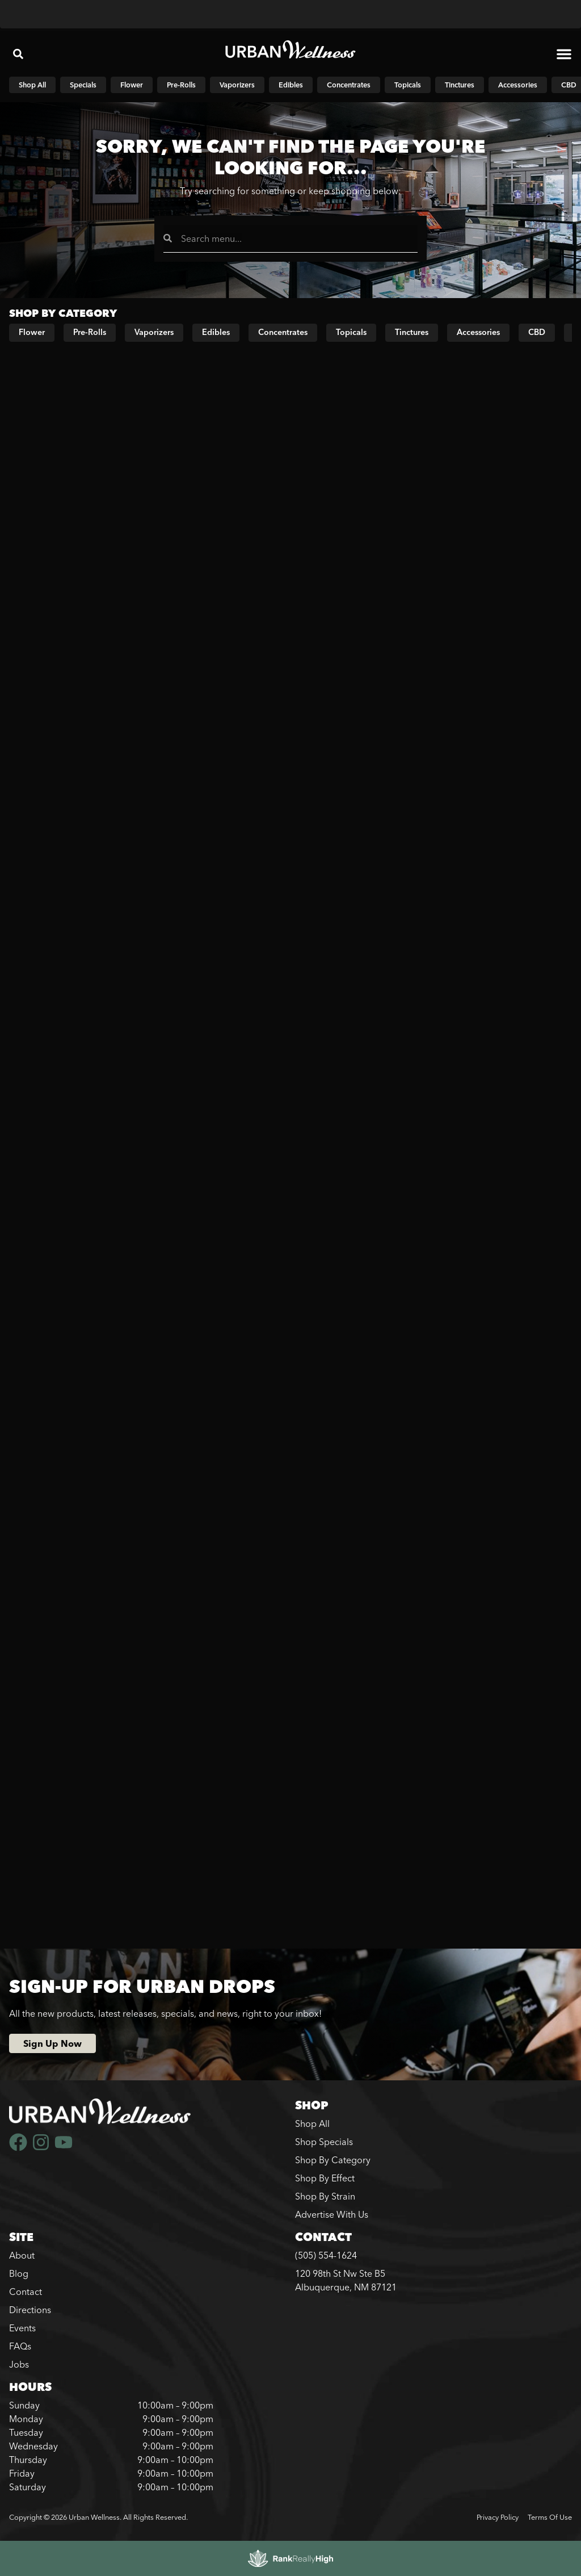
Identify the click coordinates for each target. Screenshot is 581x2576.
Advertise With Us (331, 2214)
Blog (18, 2273)
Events (22, 2328)
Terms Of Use (550, 2516)
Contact (25, 2291)
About (22, 2255)
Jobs (19, 2364)
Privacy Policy (498, 2516)
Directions (30, 2309)
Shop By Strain (325, 2196)
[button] (18, 54)
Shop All (312, 2123)
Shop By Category (333, 2159)
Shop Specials (324, 2141)
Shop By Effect (325, 2178)
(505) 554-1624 (326, 2255)
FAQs (20, 2346)
